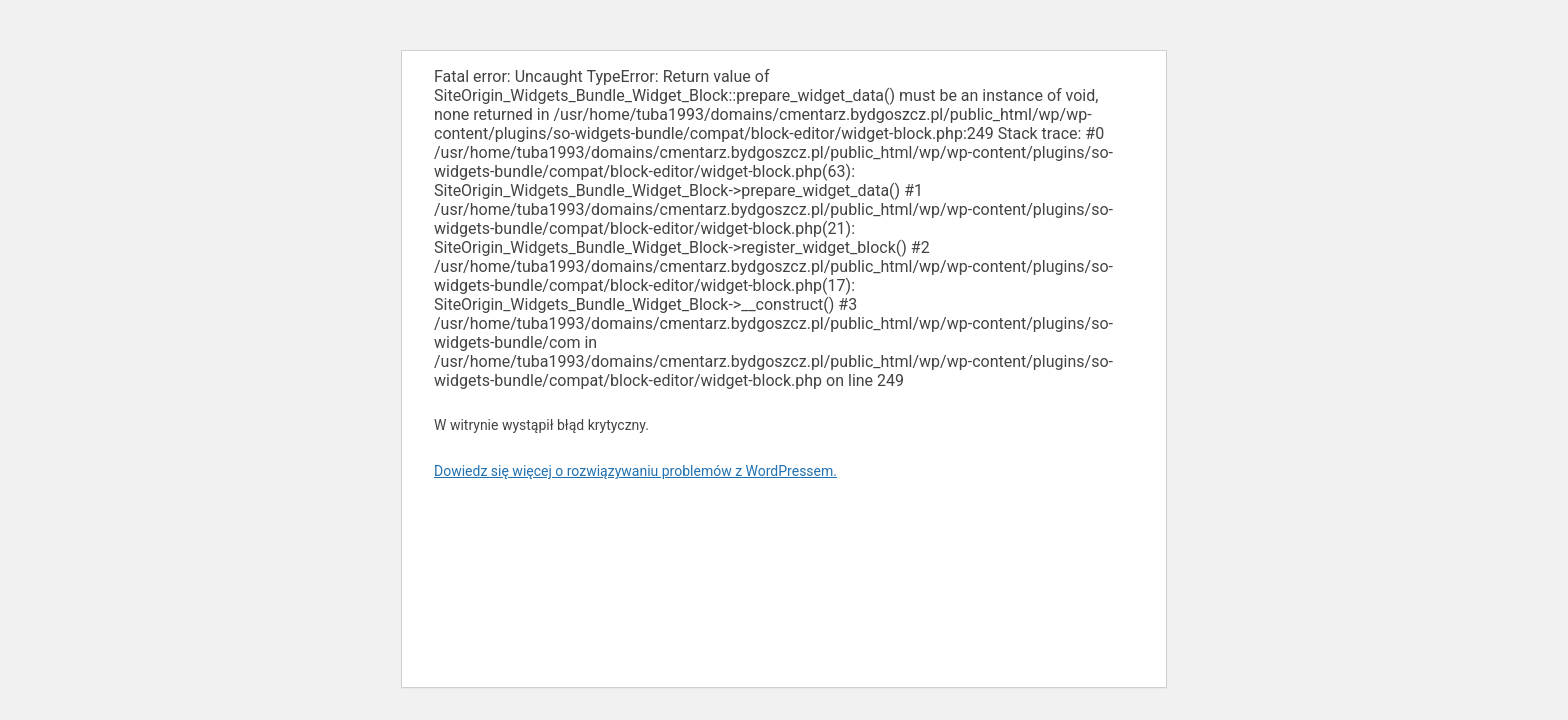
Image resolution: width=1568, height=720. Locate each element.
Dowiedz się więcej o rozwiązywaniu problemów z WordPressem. (635, 471)
